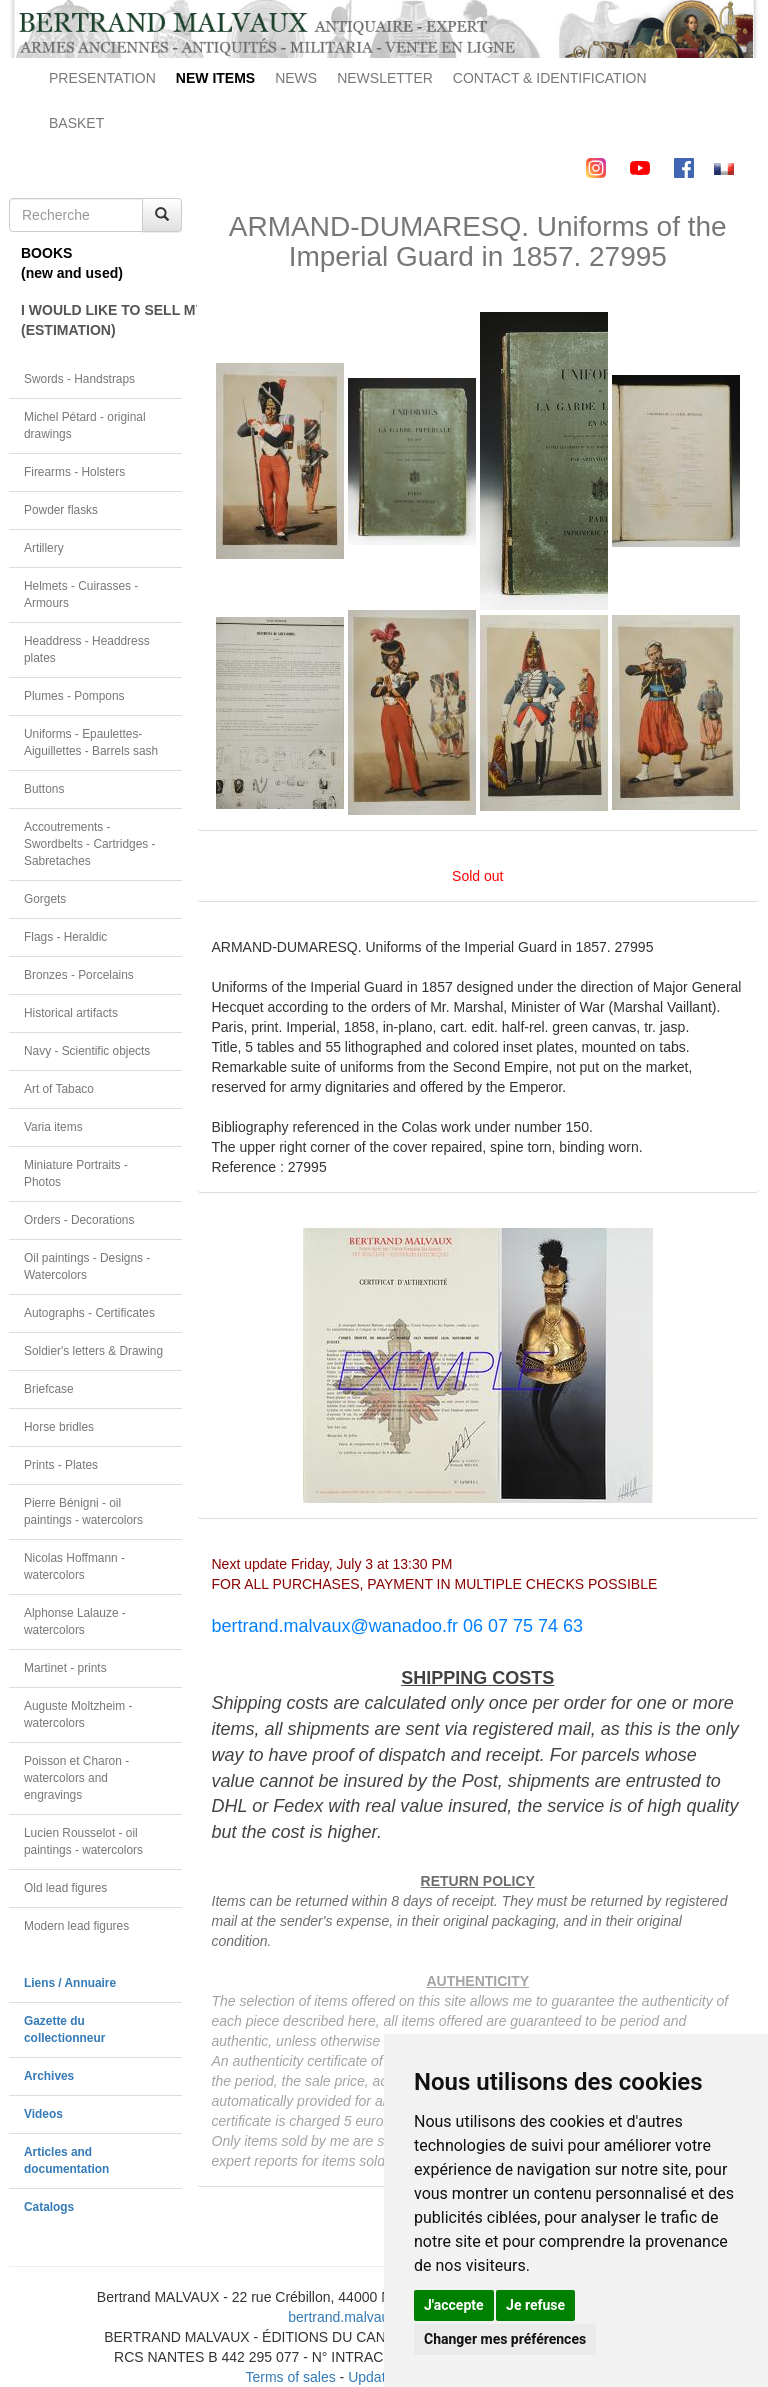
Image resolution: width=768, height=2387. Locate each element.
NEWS (296, 78)
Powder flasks (61, 510)
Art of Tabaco (59, 1089)
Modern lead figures (76, 1926)
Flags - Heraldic (65, 937)
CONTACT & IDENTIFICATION (550, 78)
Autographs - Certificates (89, 1313)
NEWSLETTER (385, 78)
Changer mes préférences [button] (505, 2339)
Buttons (44, 789)
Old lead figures (65, 1888)
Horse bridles (59, 1427)
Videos (43, 2114)
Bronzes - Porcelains (79, 975)
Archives (49, 2076)
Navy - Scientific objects (87, 1051)
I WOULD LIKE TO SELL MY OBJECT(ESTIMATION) (101, 320)
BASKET (76, 123)
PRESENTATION (102, 78)
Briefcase (49, 1389)
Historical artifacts (71, 1013)
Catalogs (49, 2207)
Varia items (53, 1127)
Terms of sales (290, 2377)
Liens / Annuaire (70, 1983)
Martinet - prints (65, 1668)
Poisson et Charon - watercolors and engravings (76, 1778)
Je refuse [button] (535, 2305)
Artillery (44, 548)
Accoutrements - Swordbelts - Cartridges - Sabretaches (90, 844)
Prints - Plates (61, 1465)
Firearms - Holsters (74, 472)
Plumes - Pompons (74, 696)
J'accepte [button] (454, 2305)
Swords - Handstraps (79, 379)
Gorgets (45, 899)
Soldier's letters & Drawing (93, 1351)
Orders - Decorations (79, 1220)
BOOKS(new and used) (72, 263)
